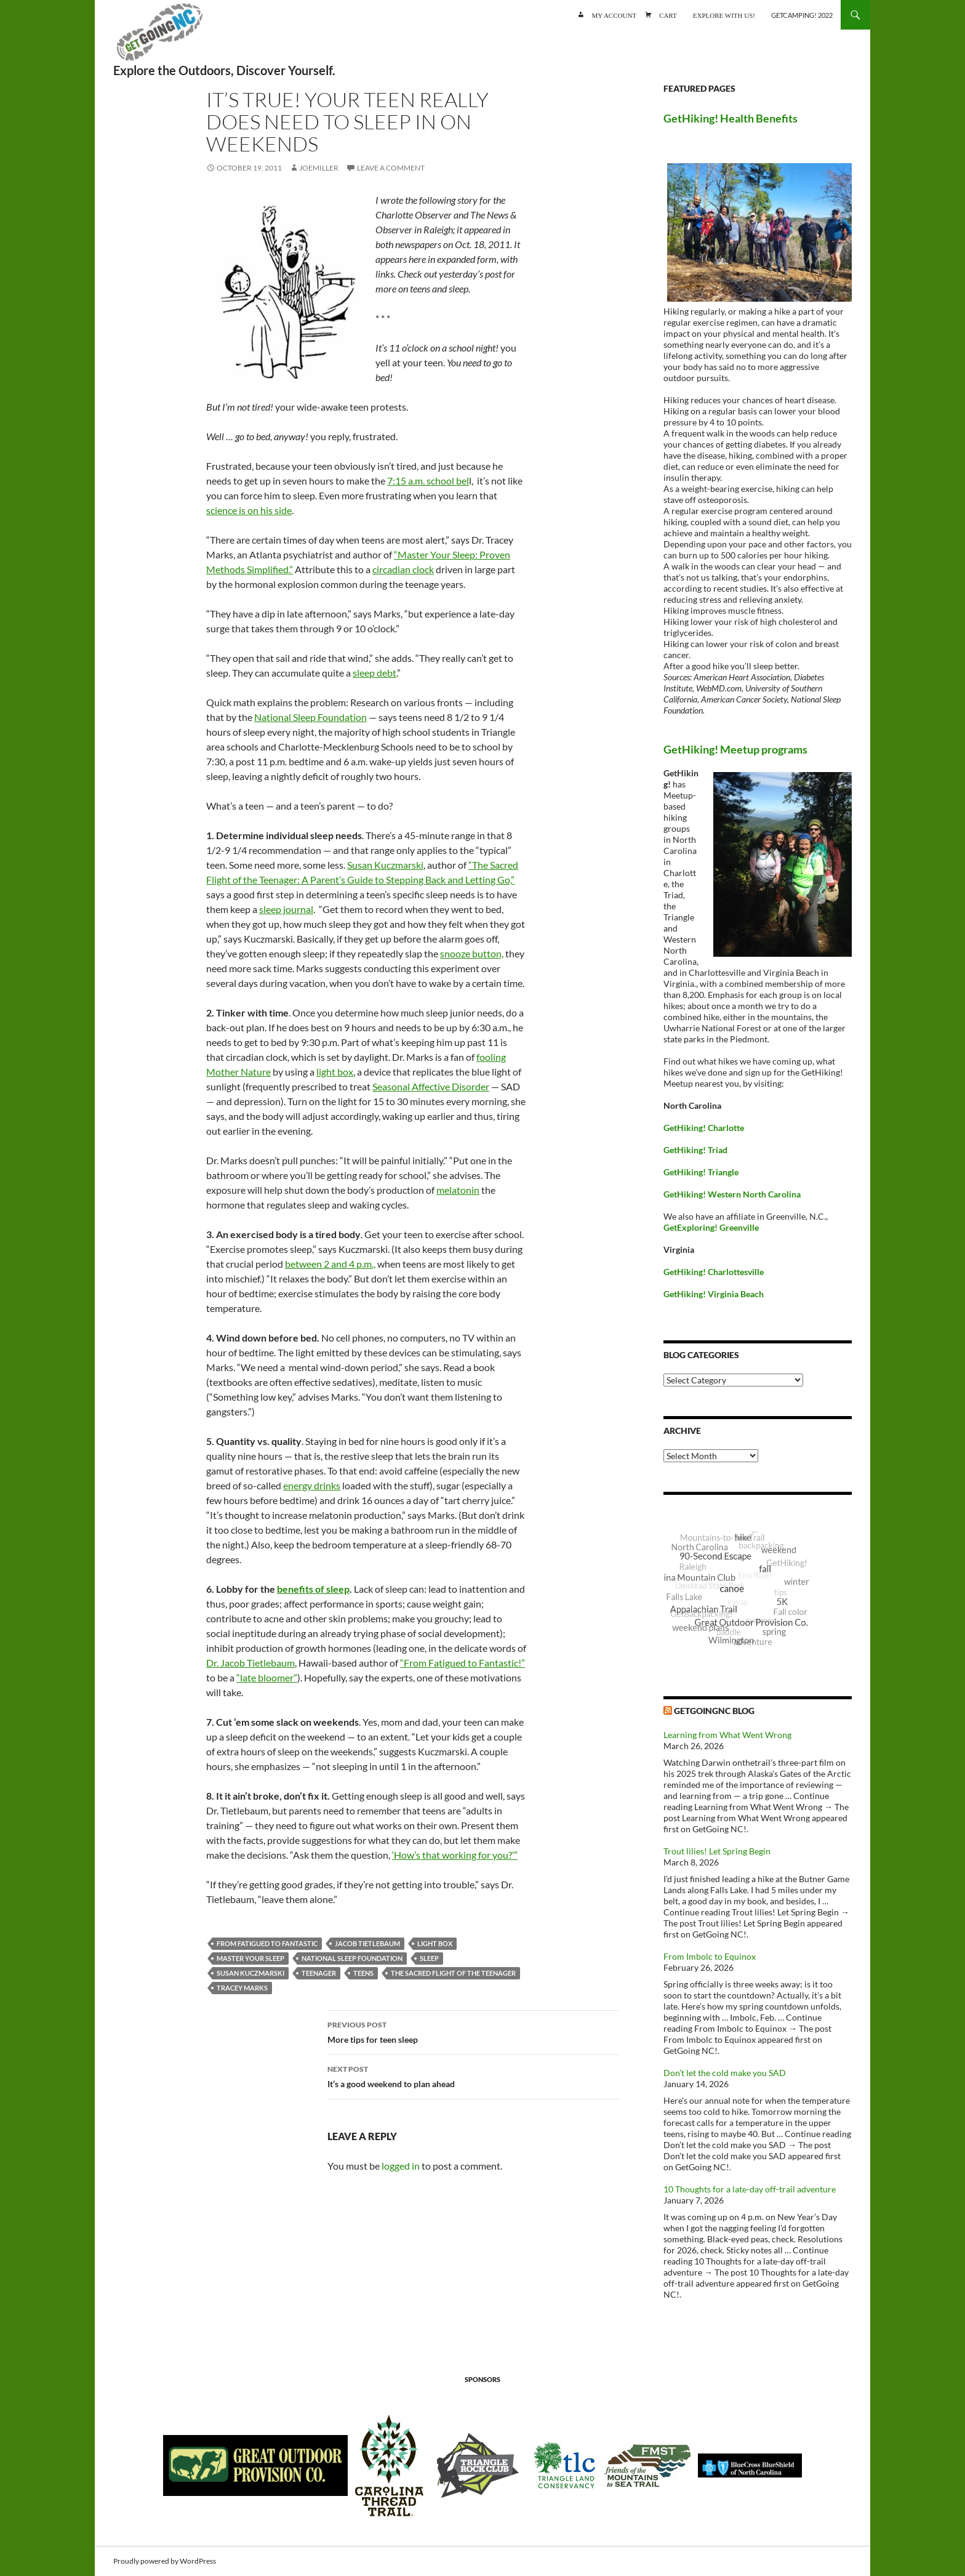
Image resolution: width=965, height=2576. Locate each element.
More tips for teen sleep (473, 2031)
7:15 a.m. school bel (428, 480)
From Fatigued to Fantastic (267, 1943)
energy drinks (311, 1485)
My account (613, 14)
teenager (319, 1973)
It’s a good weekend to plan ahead (473, 2075)
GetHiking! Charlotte (703, 1127)
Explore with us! (724, 14)
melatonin (457, 1190)
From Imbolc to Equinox (709, 1956)
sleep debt (374, 672)
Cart (668, 14)
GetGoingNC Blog (714, 1710)
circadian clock (403, 569)
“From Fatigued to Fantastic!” (462, 1662)
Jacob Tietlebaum (367, 1943)
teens (363, 1973)
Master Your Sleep (250, 1958)
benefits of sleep (313, 1589)
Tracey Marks (242, 1988)
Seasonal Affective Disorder (430, 1086)
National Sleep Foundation (310, 717)
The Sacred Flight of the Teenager (453, 1973)
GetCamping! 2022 (802, 15)
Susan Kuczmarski (385, 865)
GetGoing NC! (159, 37)
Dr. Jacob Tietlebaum (250, 1662)
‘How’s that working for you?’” (455, 1855)
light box (334, 1071)
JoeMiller (318, 167)
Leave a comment (391, 167)
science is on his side (249, 510)
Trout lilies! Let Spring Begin (717, 1851)
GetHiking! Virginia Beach (713, 1294)
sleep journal (286, 909)
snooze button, (471, 953)
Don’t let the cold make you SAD (724, 2072)
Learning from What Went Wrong (727, 1734)
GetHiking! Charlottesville (713, 1271)
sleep (429, 1958)
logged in (401, 2165)
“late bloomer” (266, 1677)
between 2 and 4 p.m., (330, 1264)
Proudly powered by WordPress (164, 2561)
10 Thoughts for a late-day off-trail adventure (749, 2189)
